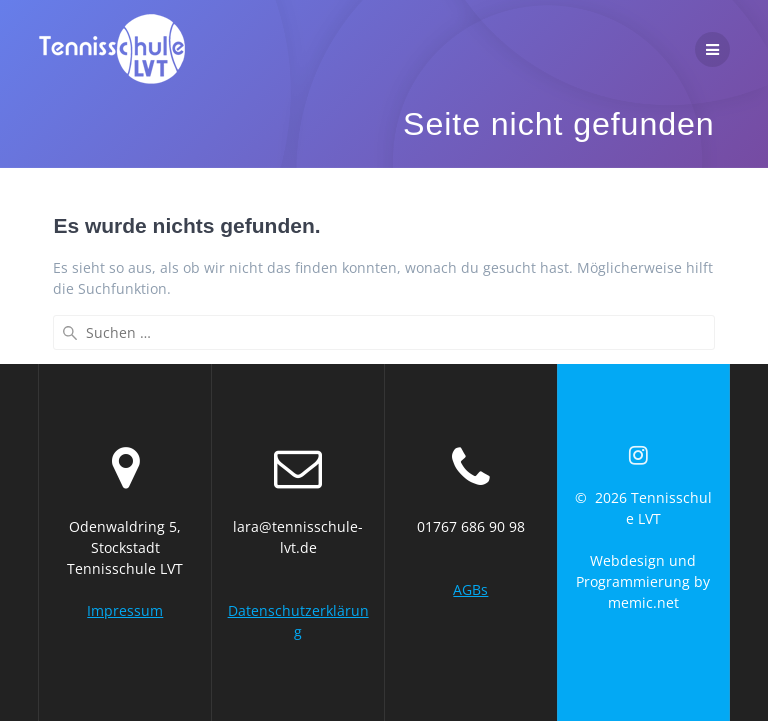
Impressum (125, 610)
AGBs (470, 589)
